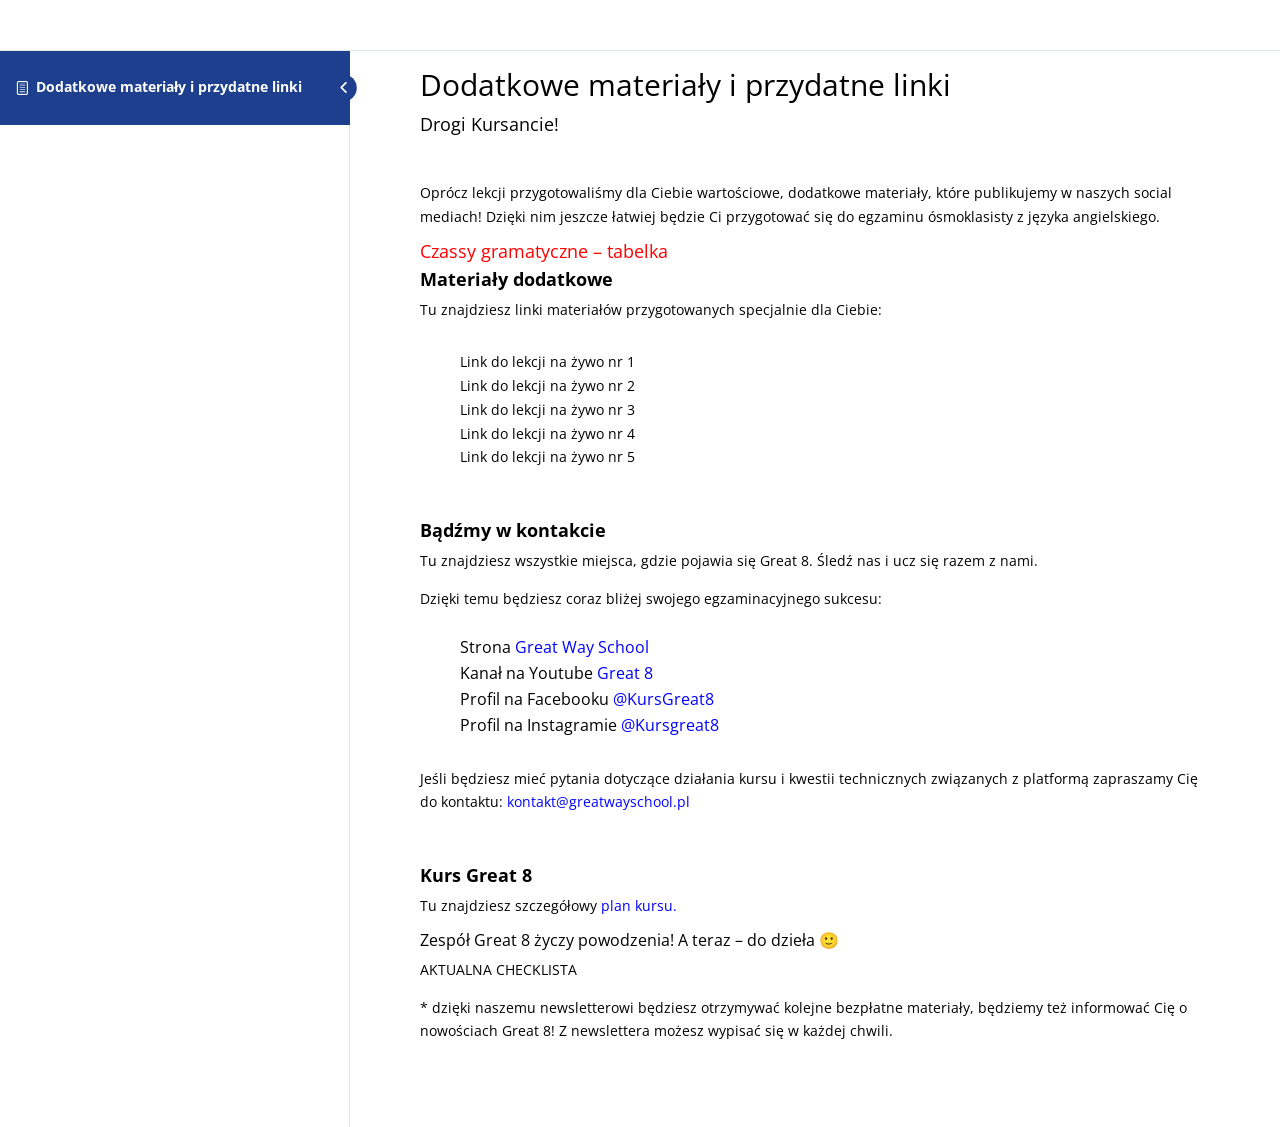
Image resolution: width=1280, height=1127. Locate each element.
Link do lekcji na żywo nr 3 (547, 409)
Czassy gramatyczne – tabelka (544, 251)
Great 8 (625, 673)
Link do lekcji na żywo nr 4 (547, 433)
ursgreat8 (677, 725)
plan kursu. (639, 905)
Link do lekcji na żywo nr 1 (547, 361)
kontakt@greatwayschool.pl (598, 801)
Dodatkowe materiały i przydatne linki (169, 86)
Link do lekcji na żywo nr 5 (547, 456)
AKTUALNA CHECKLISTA (498, 969)
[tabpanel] (815, 579)
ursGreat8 (670, 699)
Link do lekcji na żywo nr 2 (547, 385)
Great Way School (582, 647)
